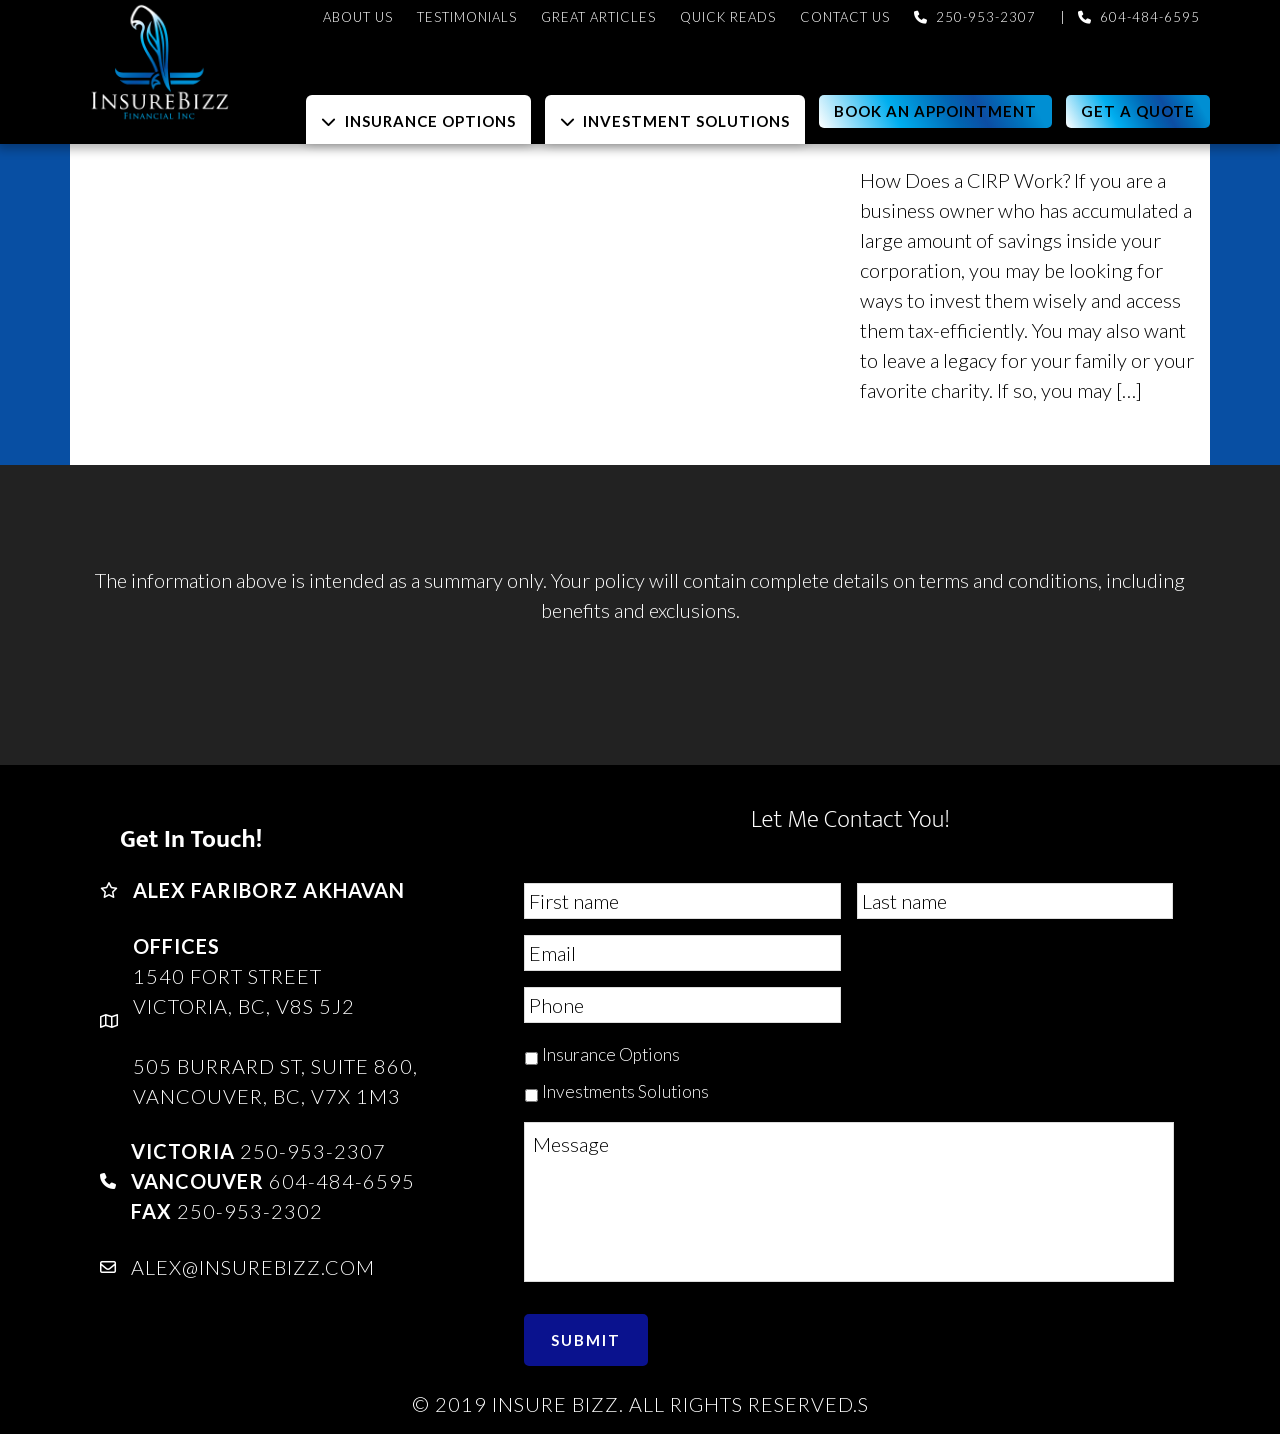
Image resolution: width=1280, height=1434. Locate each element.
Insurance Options (611, 1054)
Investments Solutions (625, 1091)
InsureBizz (250, 62)
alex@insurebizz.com (253, 1267)
